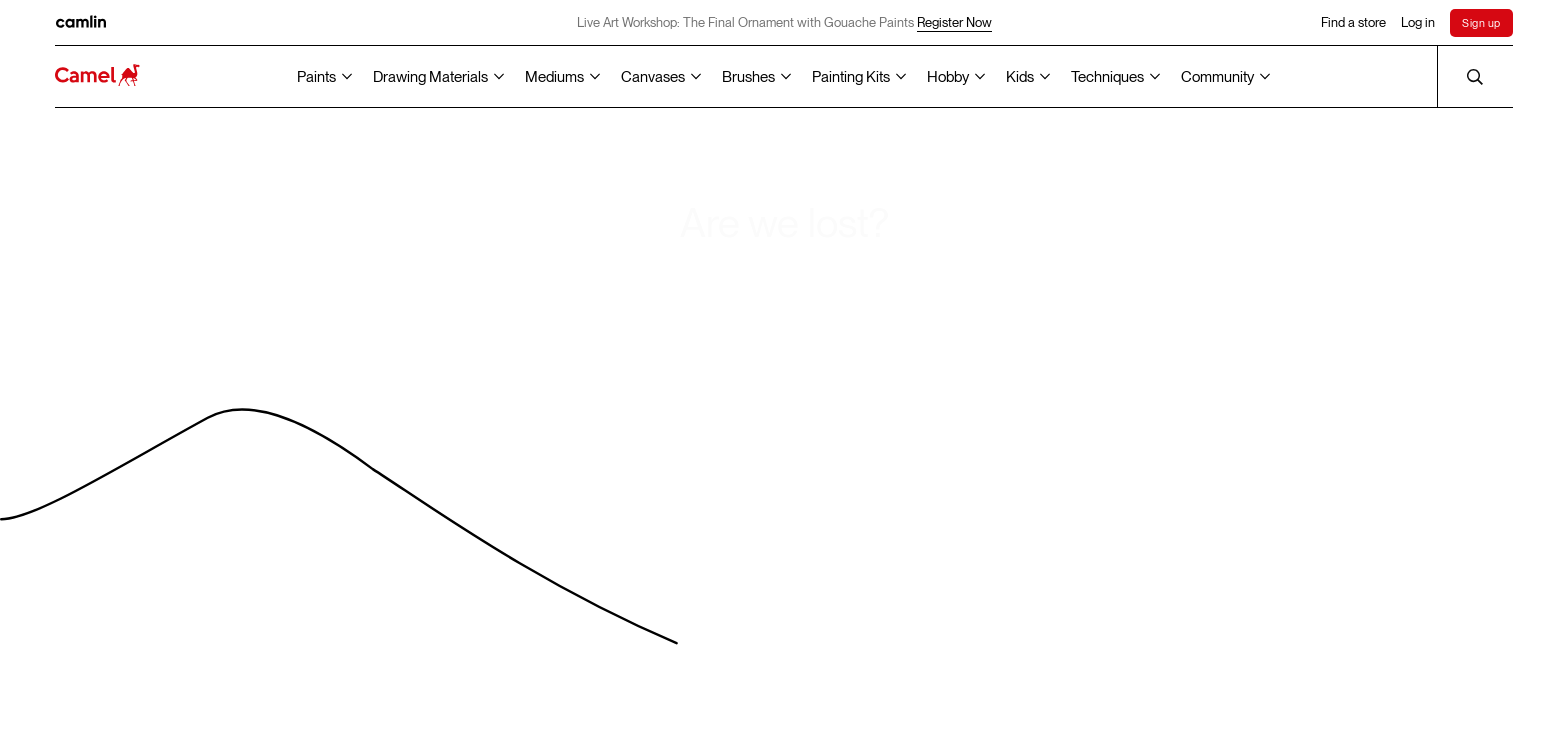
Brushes (748, 77)
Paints (316, 77)
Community (1217, 77)
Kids (1020, 77)
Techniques (1107, 77)
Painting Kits (851, 77)
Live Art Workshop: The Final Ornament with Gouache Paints (784, 23)
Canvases (653, 77)
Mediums (554, 77)
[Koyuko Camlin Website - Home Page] (97, 76)
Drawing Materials (430, 77)
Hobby (948, 77)
